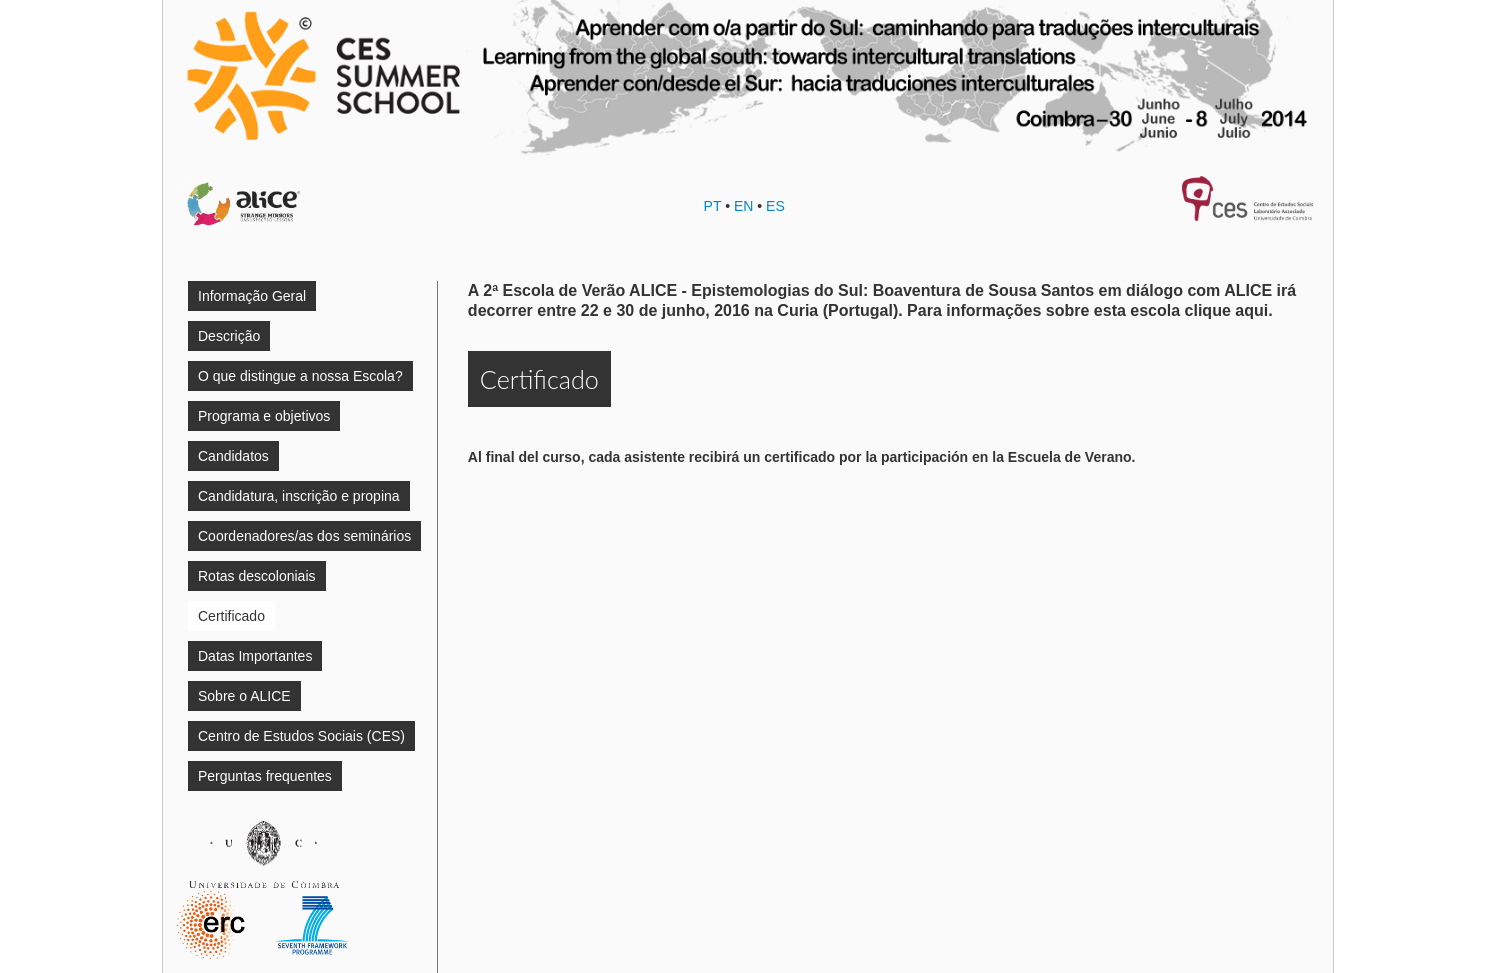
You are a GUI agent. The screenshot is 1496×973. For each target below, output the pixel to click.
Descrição (229, 336)
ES (775, 206)
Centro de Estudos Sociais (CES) (301, 736)
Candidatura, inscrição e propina (299, 496)
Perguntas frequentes (265, 776)
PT (713, 206)
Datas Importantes (255, 656)
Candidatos (233, 456)
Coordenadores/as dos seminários (304, 536)
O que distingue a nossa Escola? (300, 376)
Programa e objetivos (264, 416)
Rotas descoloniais (257, 576)
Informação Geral (252, 296)
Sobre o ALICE (244, 696)
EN (743, 206)
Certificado (231, 616)
